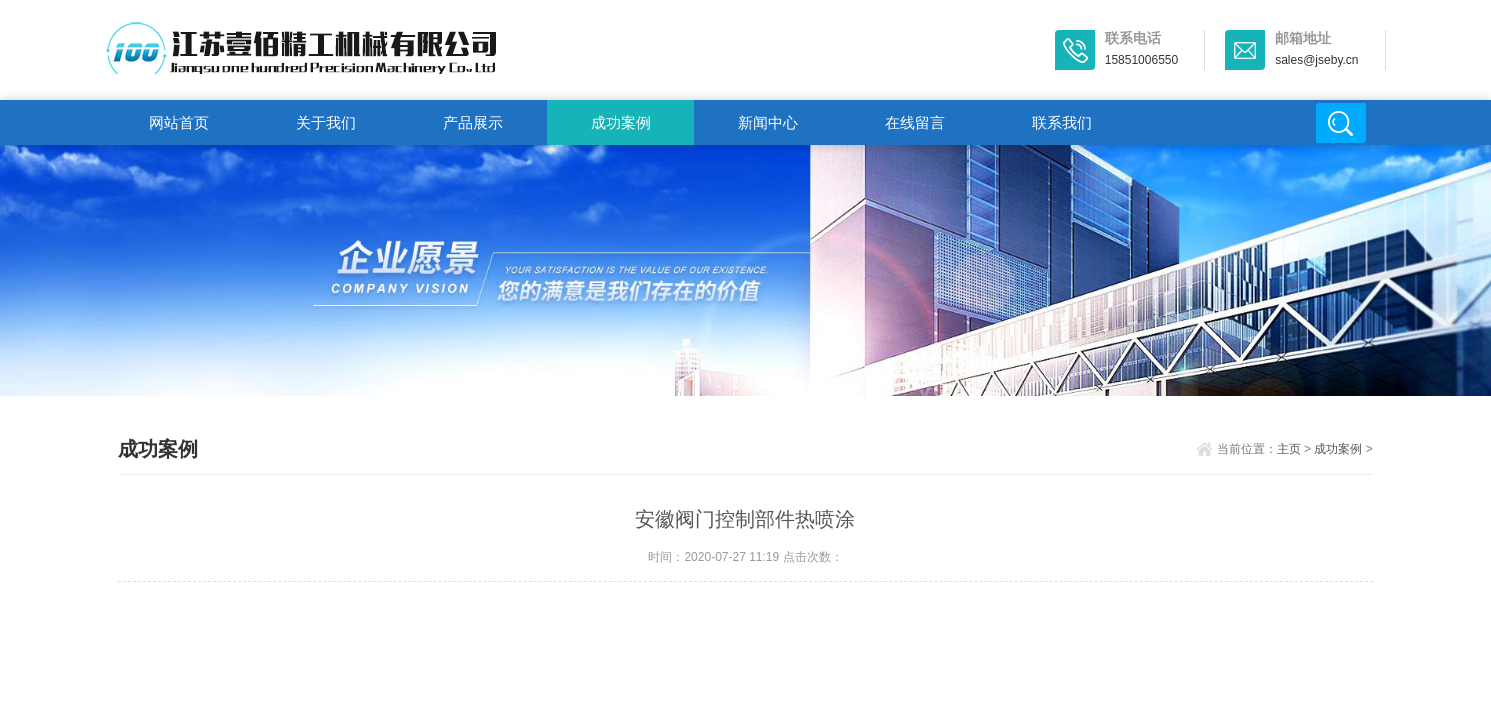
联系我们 (1062, 122)
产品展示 (473, 122)
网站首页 (179, 122)
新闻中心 (768, 122)
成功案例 (621, 122)
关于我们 (326, 122)
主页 (1289, 449)
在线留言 (915, 122)
